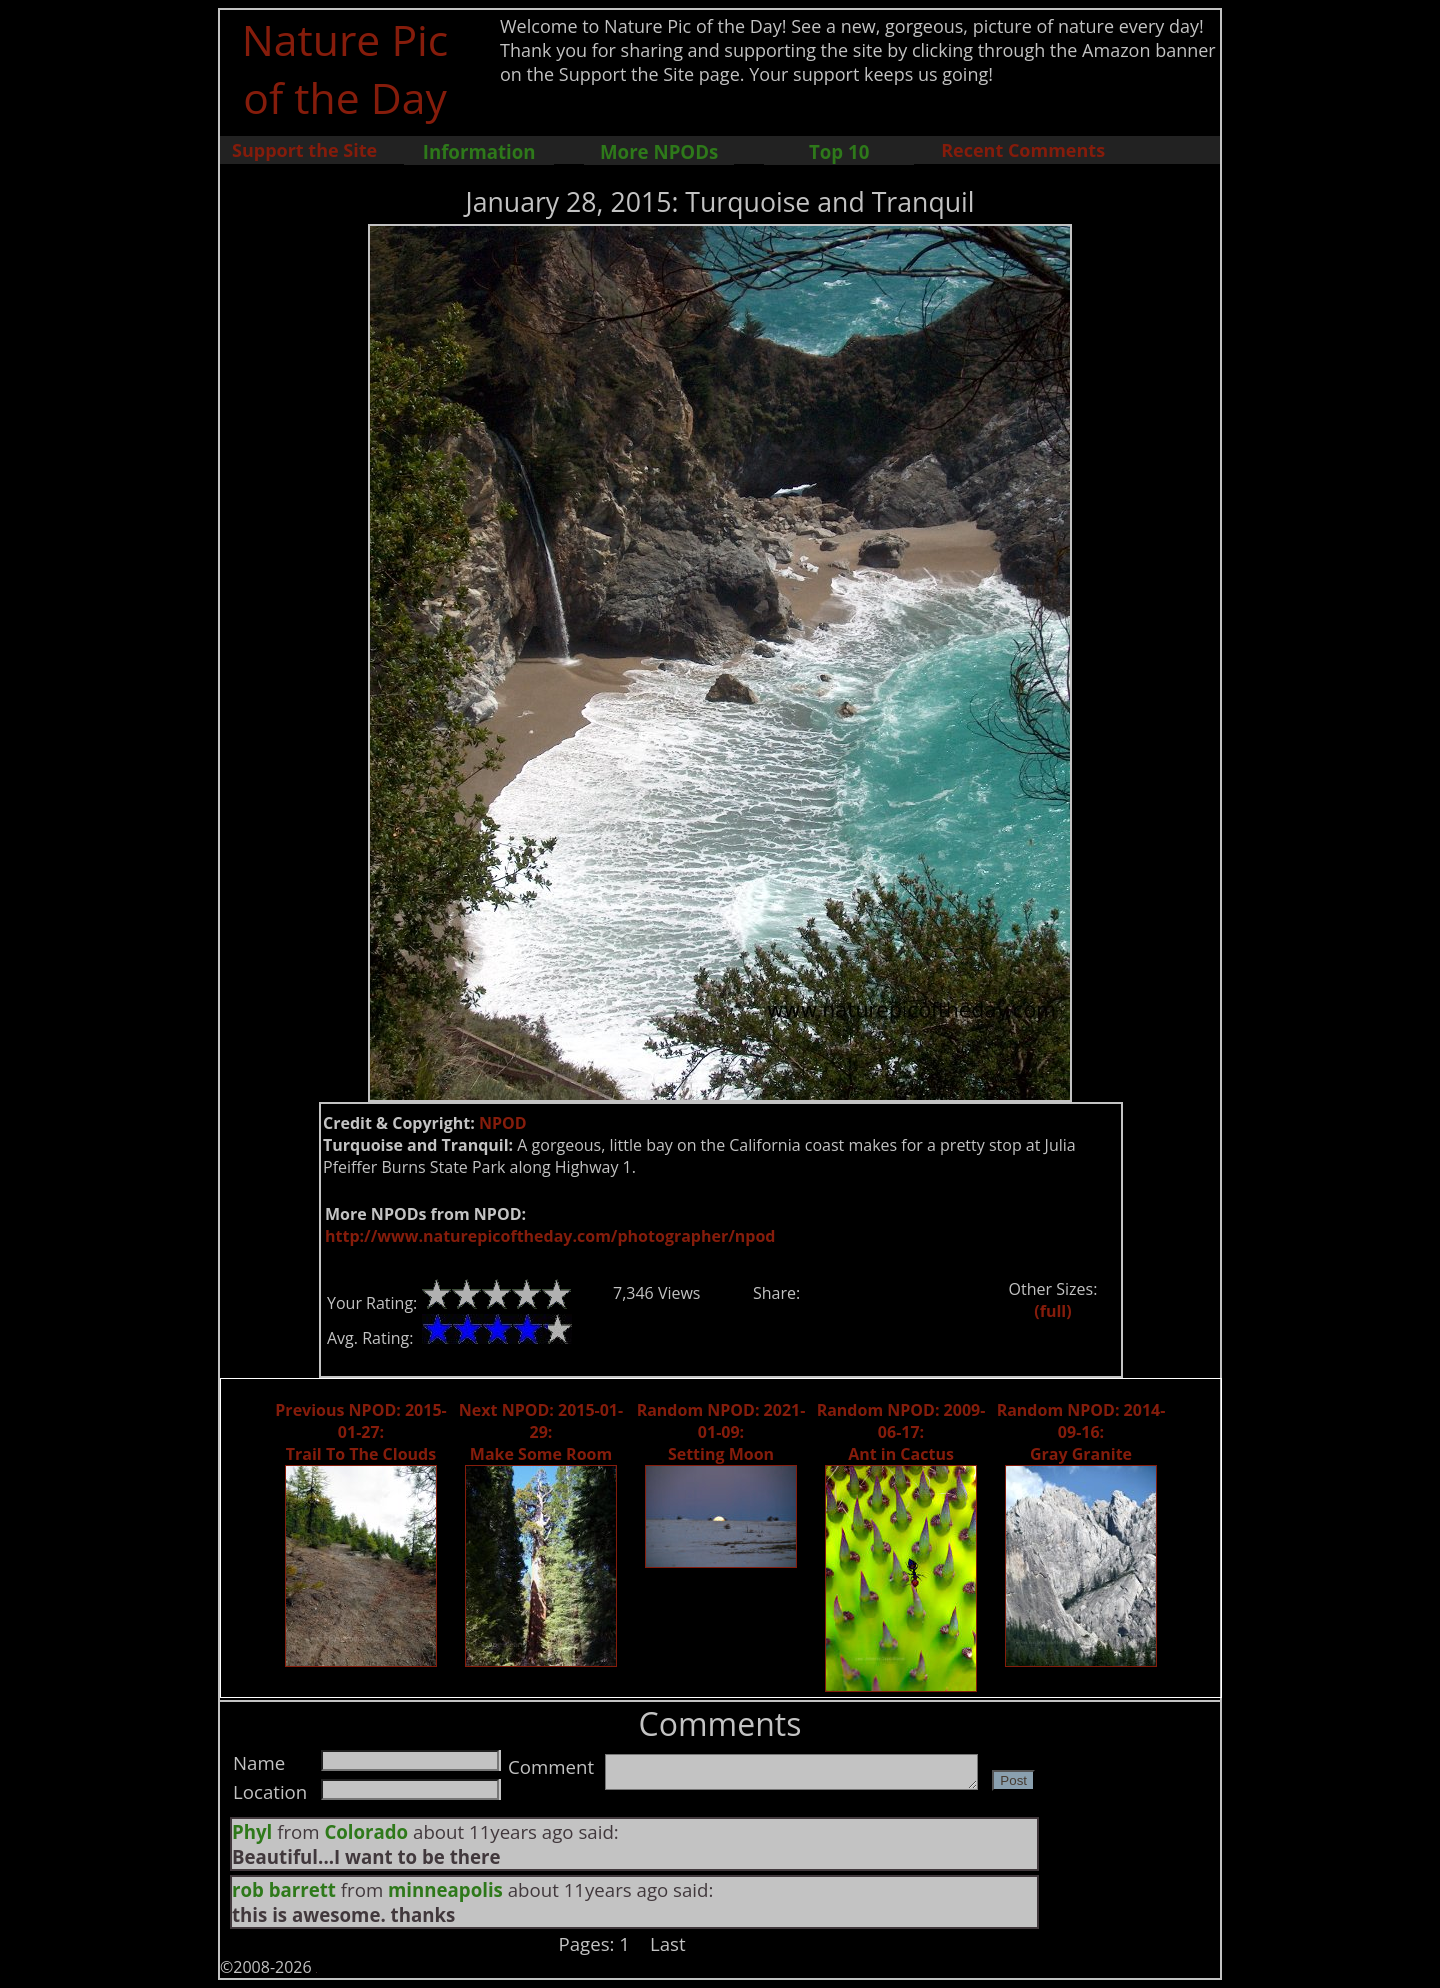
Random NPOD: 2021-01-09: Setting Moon (721, 1432)
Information (479, 151)
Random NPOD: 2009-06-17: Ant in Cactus (901, 1432)
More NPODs (659, 151)
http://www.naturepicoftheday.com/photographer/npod (550, 1236)
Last (668, 1943)
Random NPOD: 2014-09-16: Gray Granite (1081, 1432)
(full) (1052, 1311)
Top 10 (839, 151)
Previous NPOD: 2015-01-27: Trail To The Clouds (360, 1432)
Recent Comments (1023, 150)
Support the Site (304, 150)
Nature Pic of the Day (345, 68)
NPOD (503, 1123)
